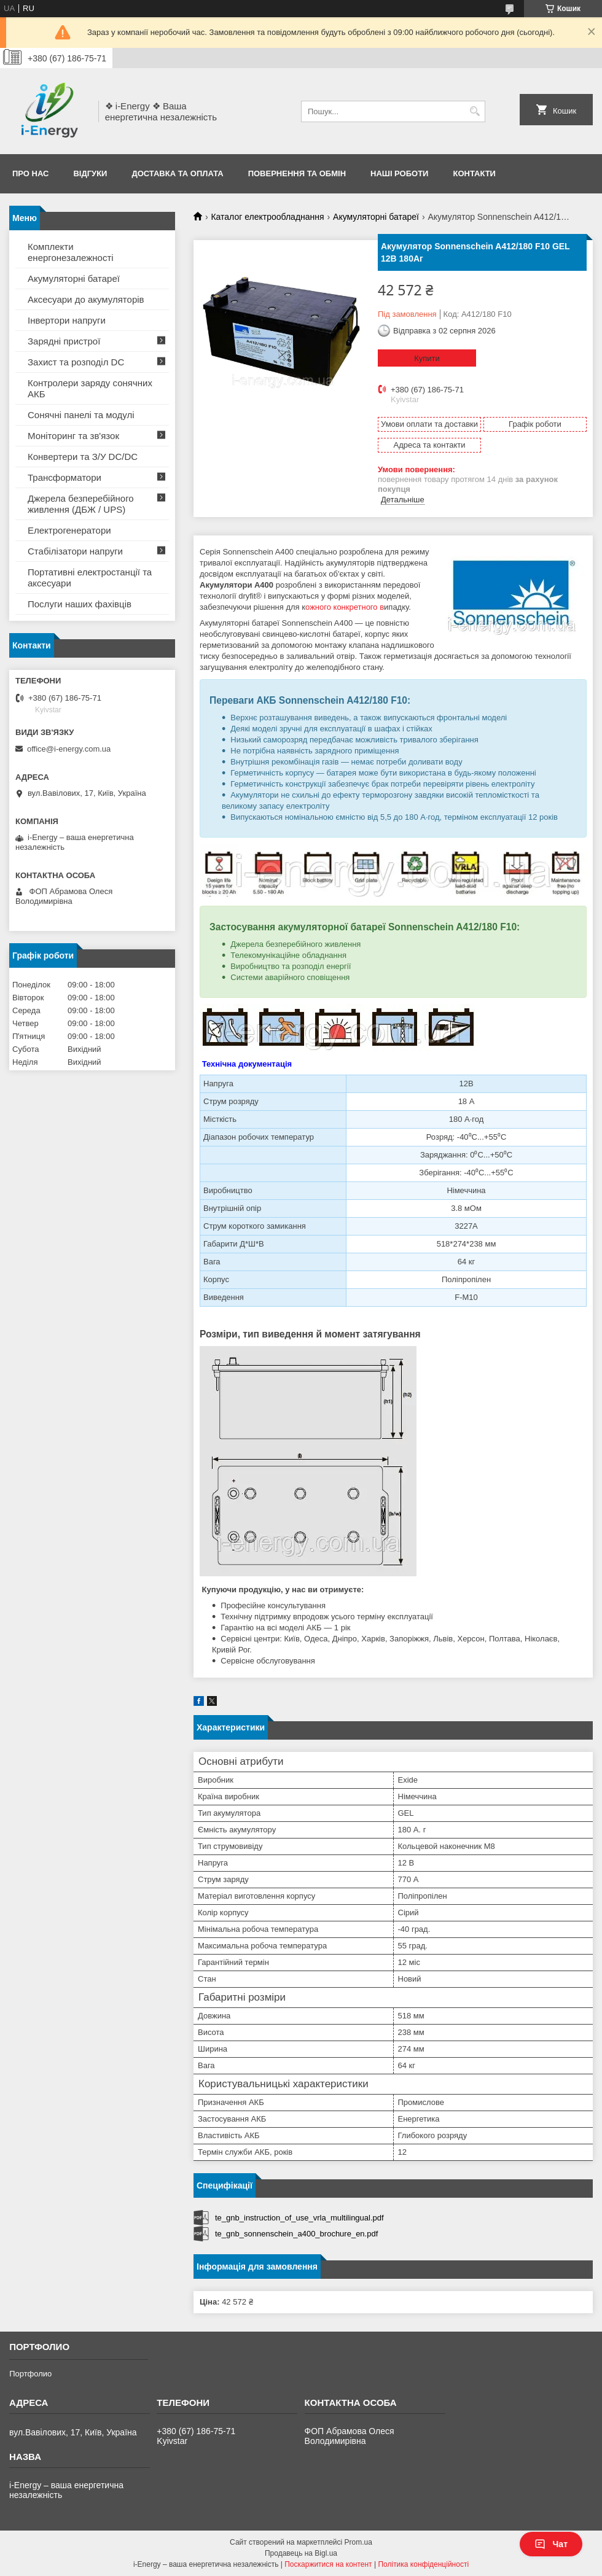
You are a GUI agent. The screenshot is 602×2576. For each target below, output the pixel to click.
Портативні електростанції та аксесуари (90, 577)
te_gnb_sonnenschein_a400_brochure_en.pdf (296, 2233)
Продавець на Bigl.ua (301, 2553)
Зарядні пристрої (64, 341)
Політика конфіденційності (423, 2564)
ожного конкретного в (344, 607)
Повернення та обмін (297, 173)
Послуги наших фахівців (79, 604)
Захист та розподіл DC (76, 362)
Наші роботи (399, 173)
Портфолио (30, 2373)
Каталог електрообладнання (267, 217)
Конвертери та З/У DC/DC (83, 456)
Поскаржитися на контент (328, 2564)
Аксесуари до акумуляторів (86, 299)
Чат (551, 2544)
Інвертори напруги (67, 320)
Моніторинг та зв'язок (73, 435)
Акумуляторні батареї (376, 217)
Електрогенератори (69, 530)
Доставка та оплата (177, 173)
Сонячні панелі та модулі (81, 415)
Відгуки (90, 173)
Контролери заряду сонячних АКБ (90, 388)
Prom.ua (358, 2542)
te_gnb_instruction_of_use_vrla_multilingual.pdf (299, 2217)
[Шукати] (474, 111)
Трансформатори (64, 477)
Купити (427, 358)
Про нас (30, 173)
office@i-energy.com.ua (69, 748)
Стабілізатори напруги (75, 551)
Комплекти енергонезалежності (71, 252)
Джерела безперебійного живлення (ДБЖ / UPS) (81, 504)
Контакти (474, 173)
